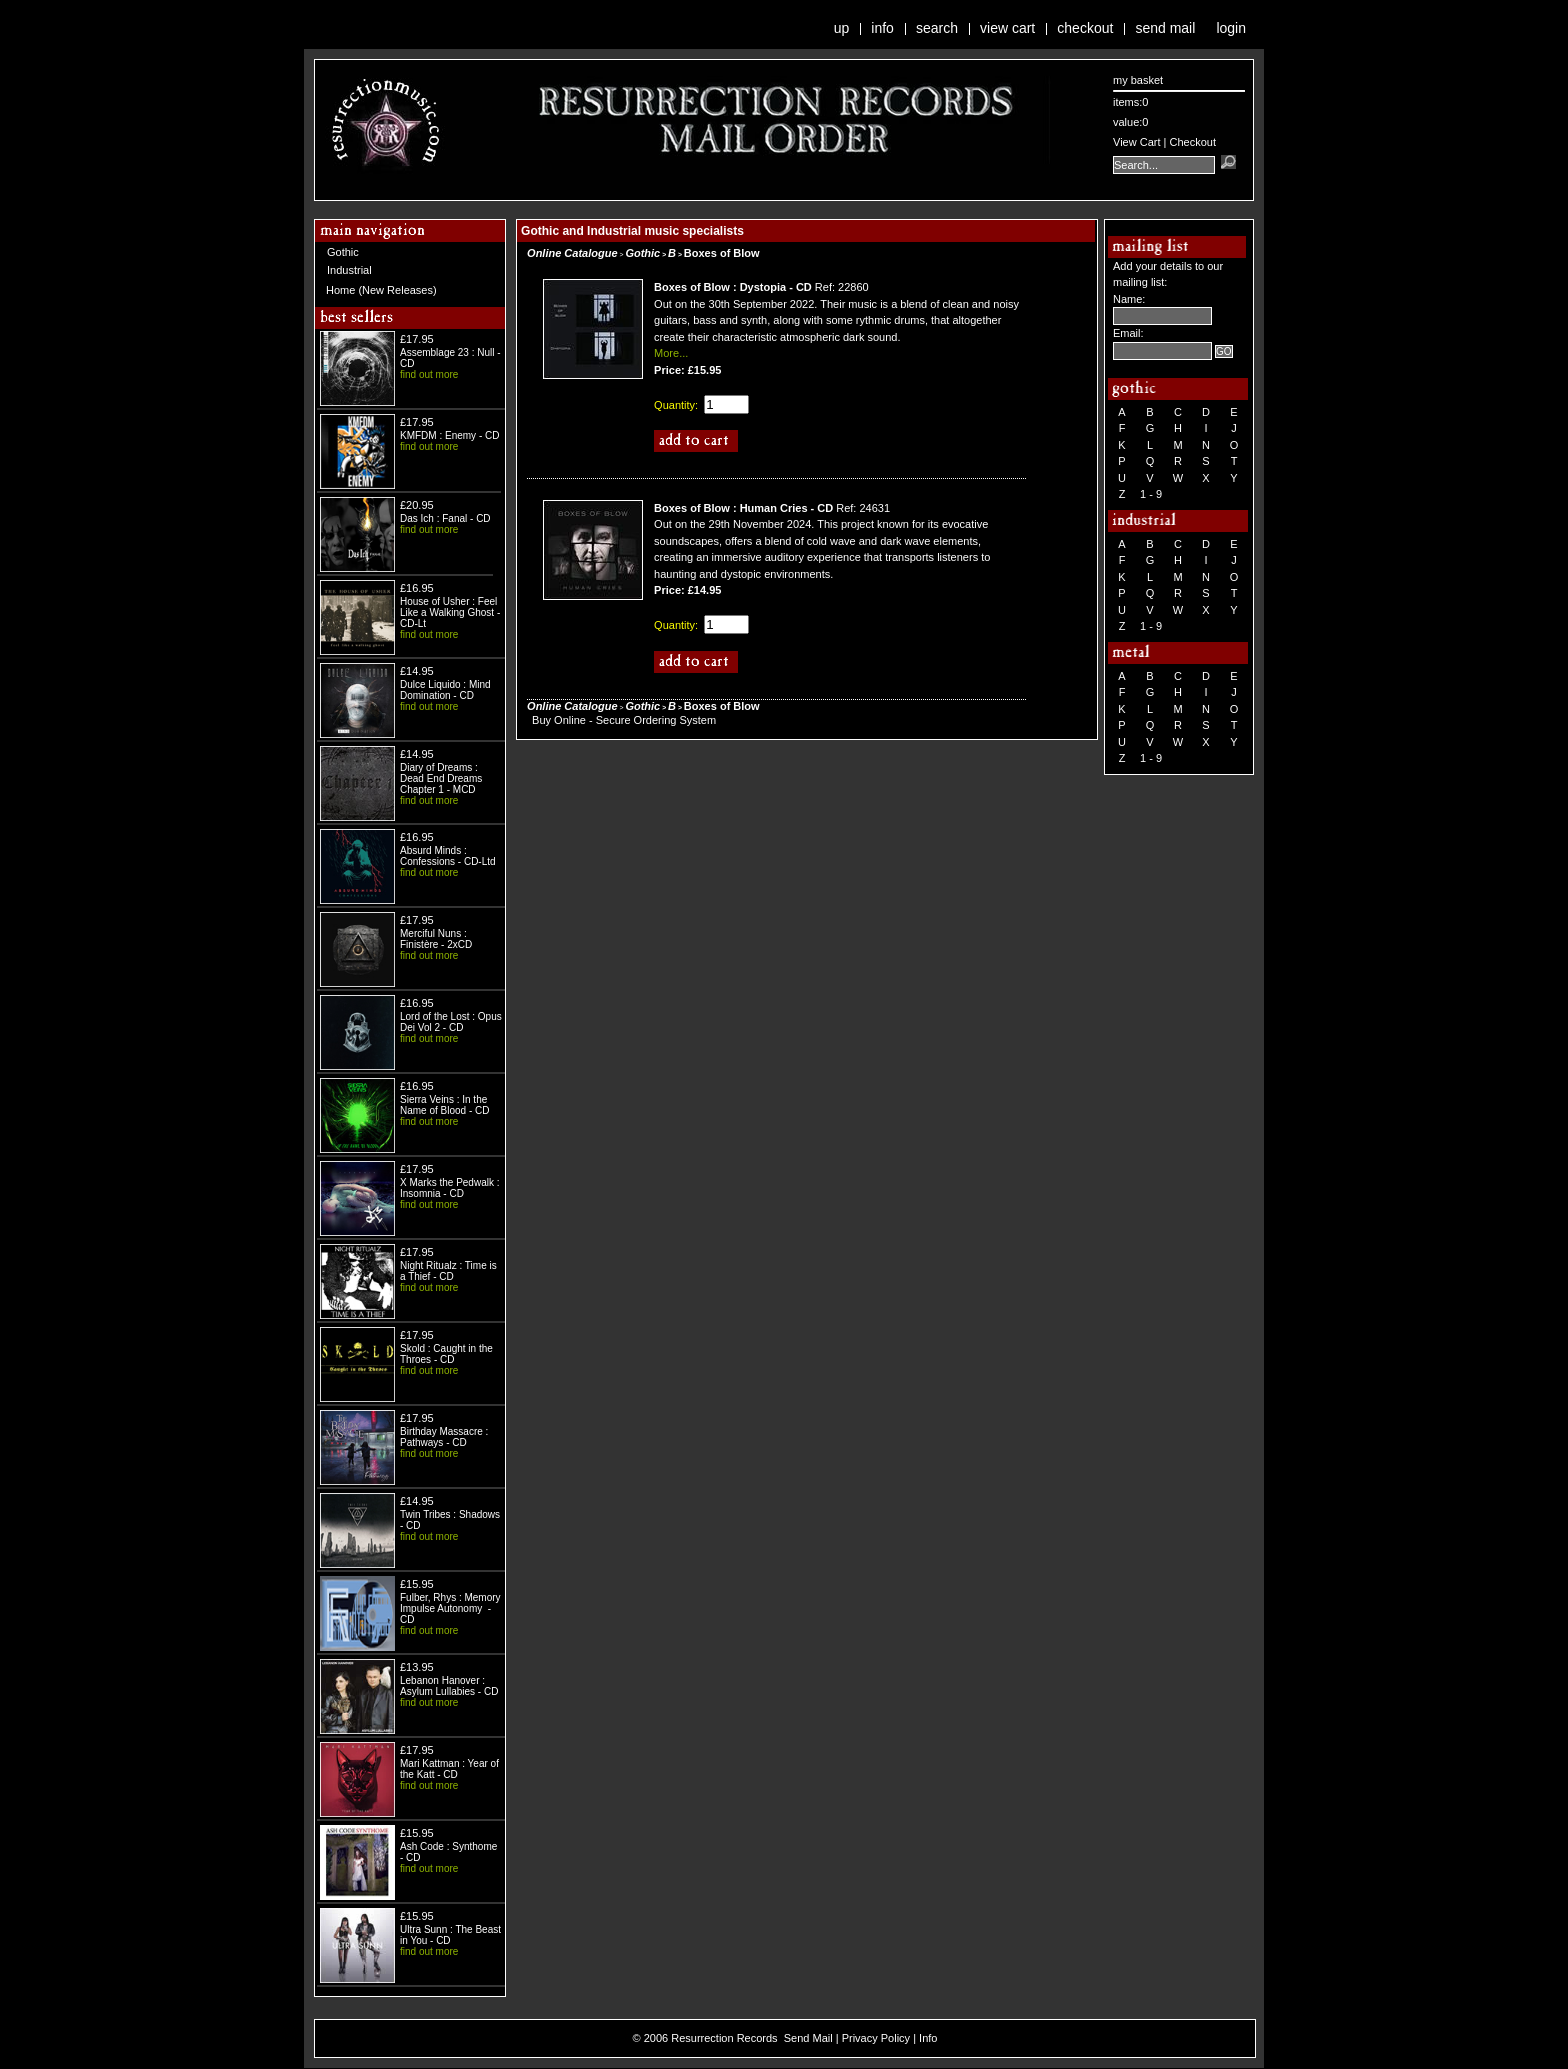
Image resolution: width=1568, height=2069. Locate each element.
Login (1231, 28)
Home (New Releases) (381, 290)
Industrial (349, 270)
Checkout (1085, 28)
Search (937, 28)
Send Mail (1165, 28)
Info (882, 28)
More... (671, 353)
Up (842, 28)
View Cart (1007, 28)
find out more (429, 374)
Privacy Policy (876, 2038)
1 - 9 (1151, 494)
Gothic (343, 252)
